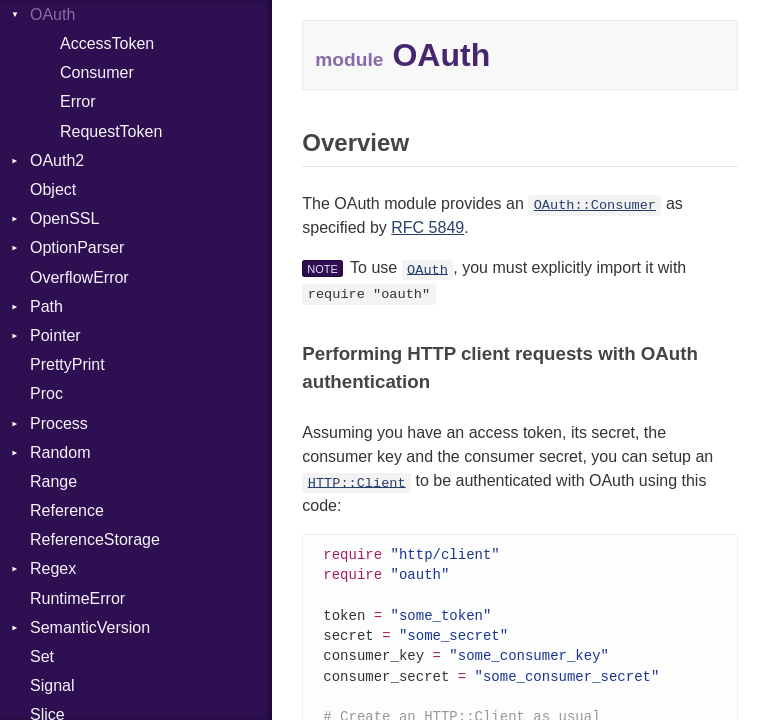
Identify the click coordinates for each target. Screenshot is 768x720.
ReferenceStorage (95, 539)
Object (53, 189)
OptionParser (77, 247)
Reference (67, 510)
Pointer (55, 335)
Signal (52, 685)
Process (59, 423)
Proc (46, 393)
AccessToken (107, 43)
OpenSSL (64, 218)
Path (46, 306)
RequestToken (111, 131)
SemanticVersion (90, 627)
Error (78, 101)
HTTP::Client (357, 482)
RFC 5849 (427, 227)
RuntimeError (77, 598)
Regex (53, 568)
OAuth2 (57, 160)
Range (53, 481)
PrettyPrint (67, 364)
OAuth (427, 269)
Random (60, 452)
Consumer (97, 72)
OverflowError (79, 277)
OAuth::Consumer (595, 205)
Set (42, 656)
